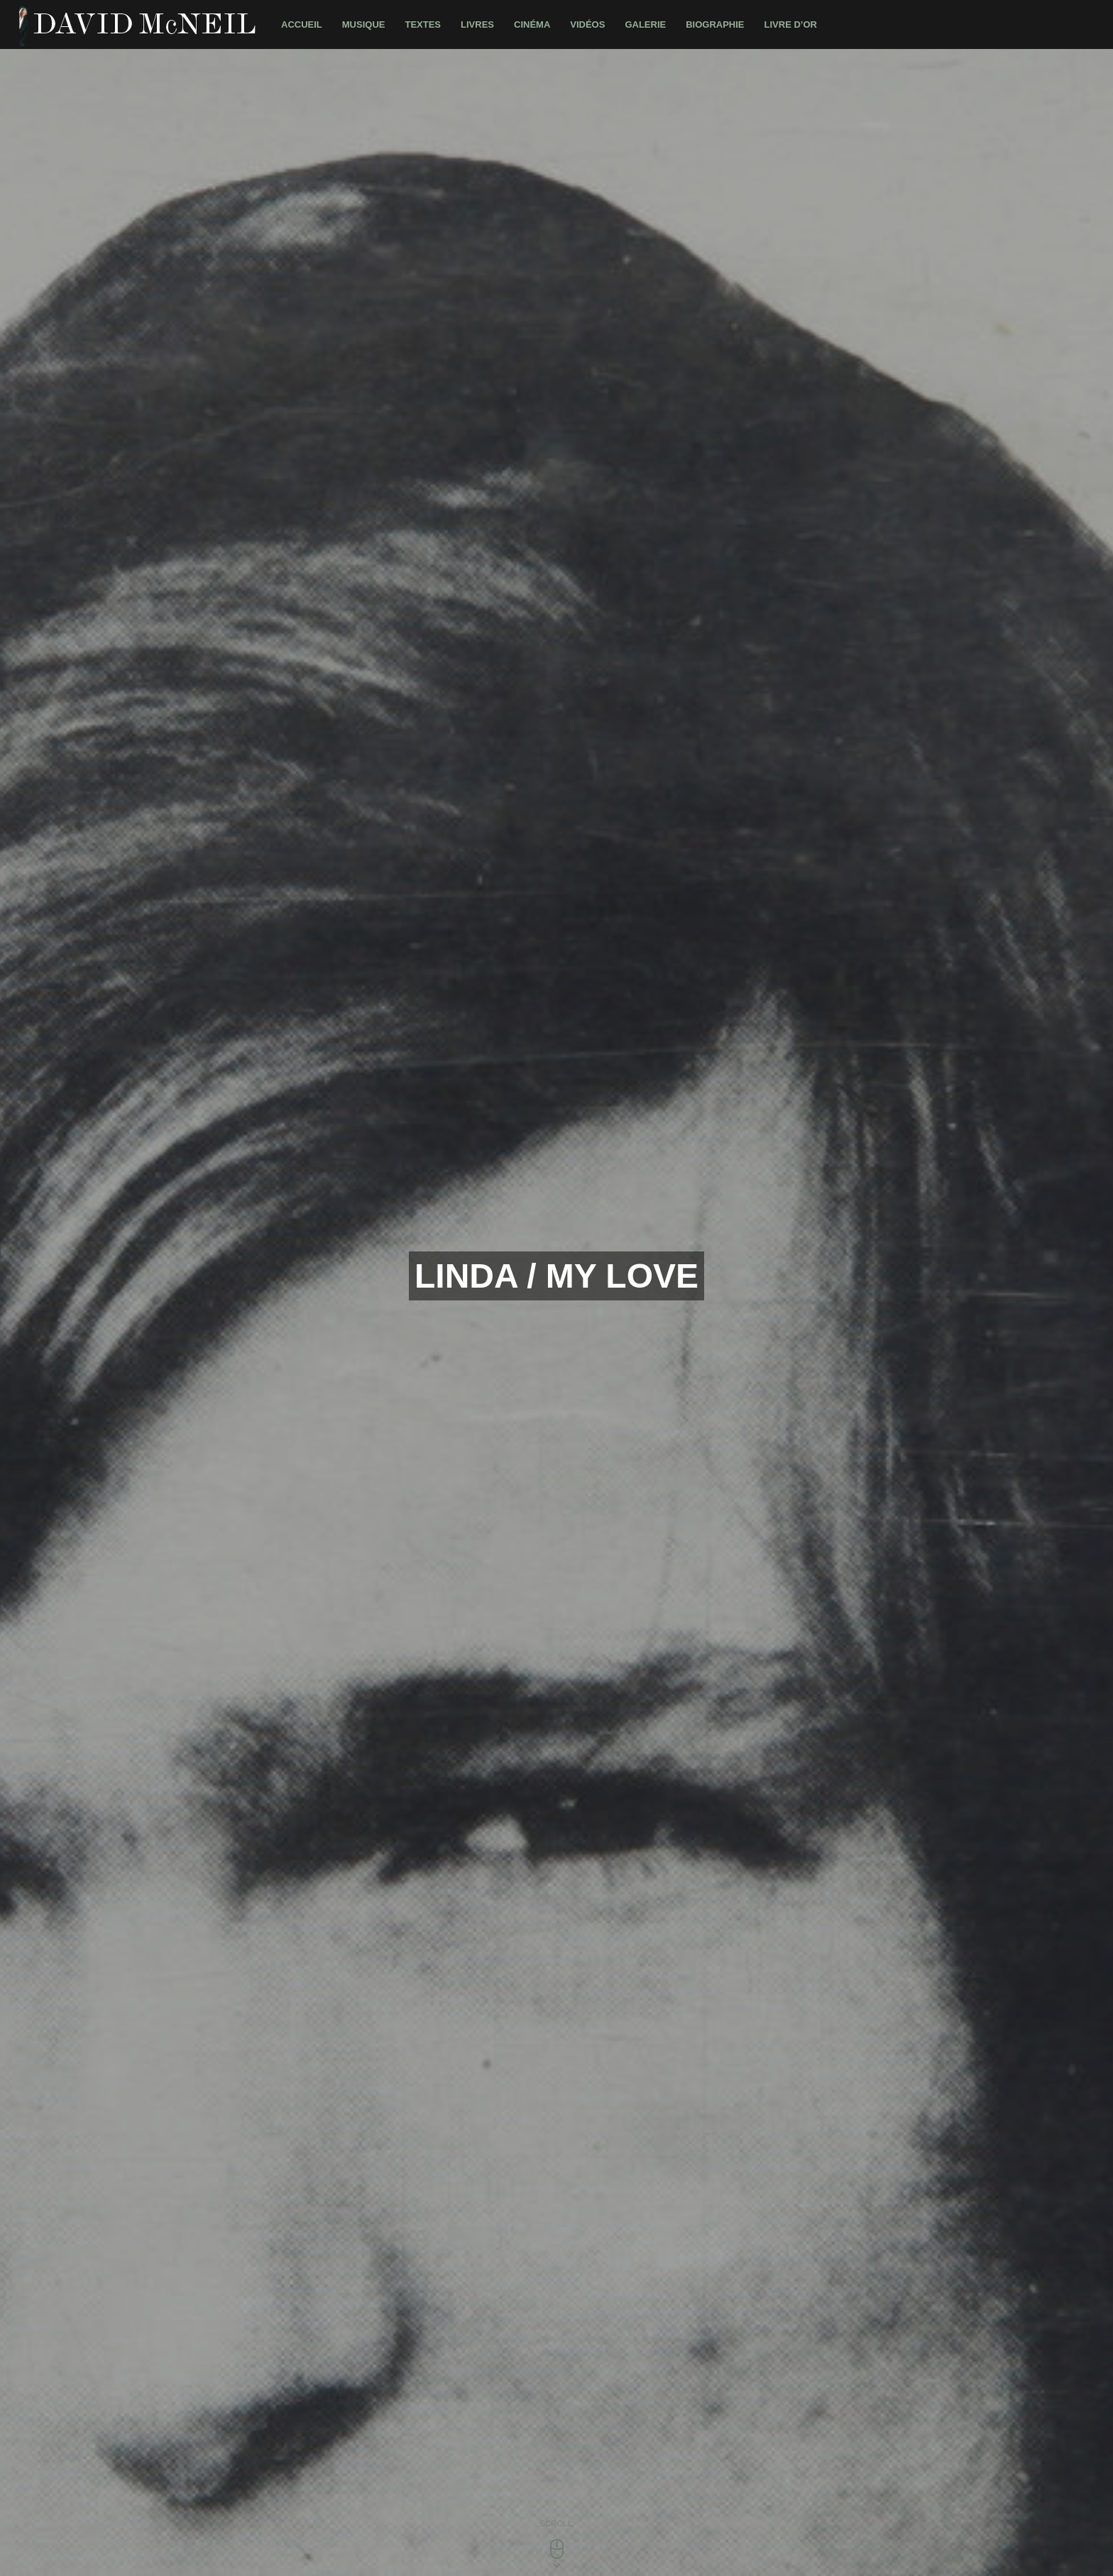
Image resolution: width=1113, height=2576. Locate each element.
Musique (363, 24)
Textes (423, 24)
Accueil (301, 24)
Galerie (645, 24)
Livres (477, 24)
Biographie (715, 24)
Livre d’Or (790, 24)
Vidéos (587, 24)
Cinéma (532, 24)
